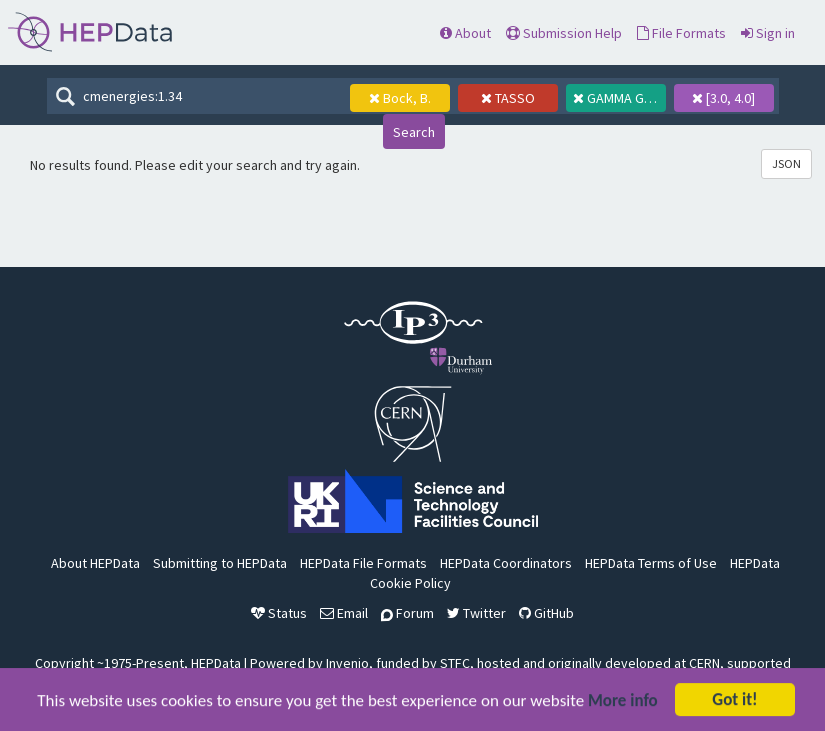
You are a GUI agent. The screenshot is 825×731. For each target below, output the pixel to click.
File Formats (681, 33)
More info (623, 702)
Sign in (768, 33)
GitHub (546, 613)
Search (414, 132)
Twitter (476, 613)
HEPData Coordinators (506, 563)
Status (279, 613)
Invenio (347, 663)
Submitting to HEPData (220, 563)
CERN (704, 663)
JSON (786, 163)
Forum (407, 613)
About (465, 33)
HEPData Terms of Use (651, 563)
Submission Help (564, 33)
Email (344, 613)
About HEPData (95, 563)
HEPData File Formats (363, 563)
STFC (455, 663)
